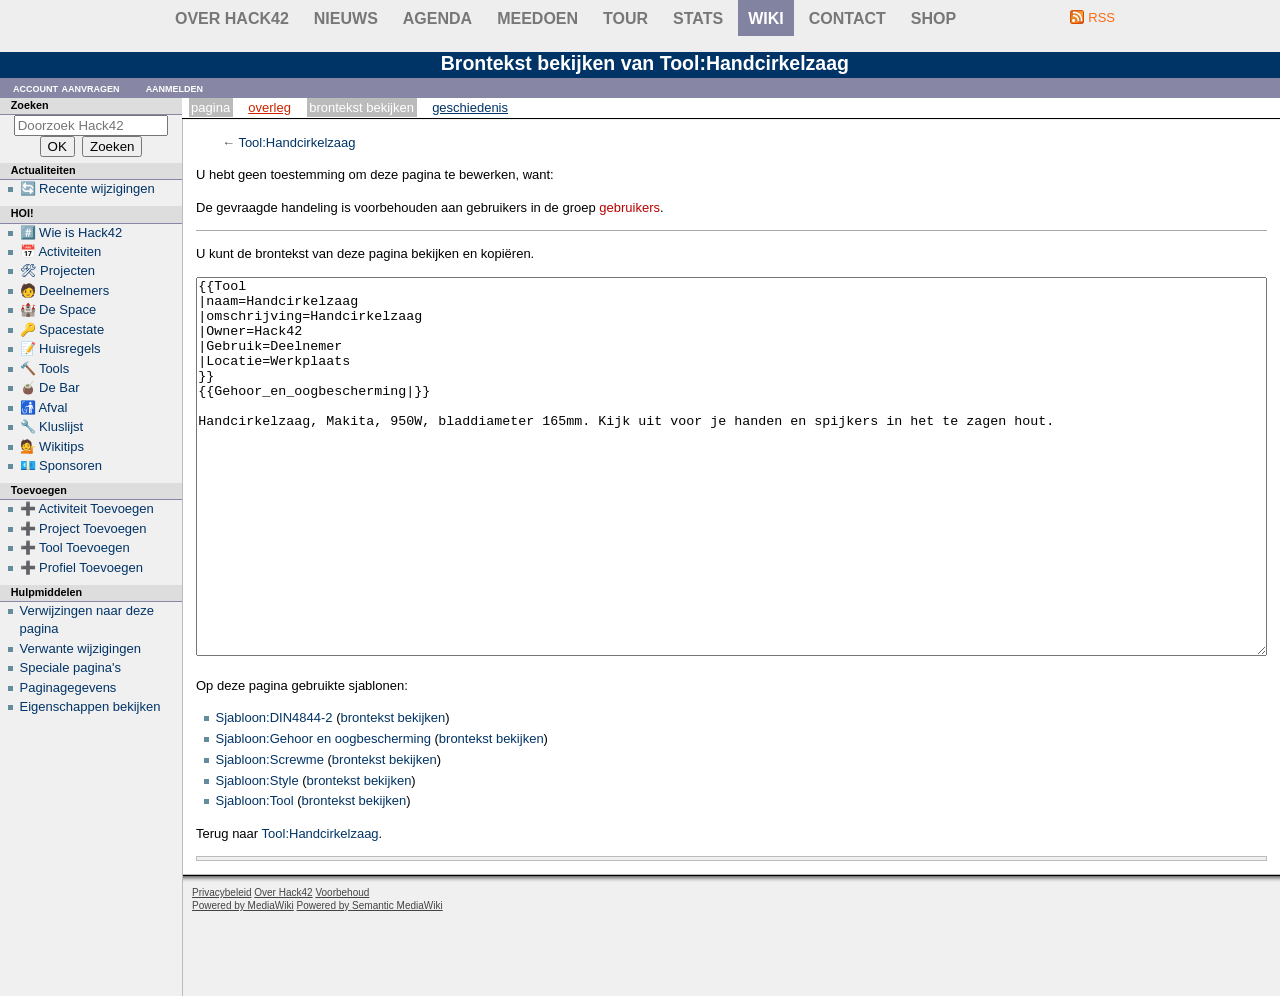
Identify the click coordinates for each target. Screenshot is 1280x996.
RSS (1101, 17)
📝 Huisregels (60, 348)
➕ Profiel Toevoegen (81, 567)
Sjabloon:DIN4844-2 (274, 792)
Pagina (210, 107)
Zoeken (30, 105)
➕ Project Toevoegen (83, 528)
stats (698, 18)
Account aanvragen (66, 87)
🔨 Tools (45, 368)
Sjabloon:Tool (255, 875)
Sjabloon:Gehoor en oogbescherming (323, 813)
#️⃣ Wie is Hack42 (71, 232)
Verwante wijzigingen (80, 648)
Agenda (437, 18)
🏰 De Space (58, 309)
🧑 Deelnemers (65, 290)
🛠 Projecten (58, 270)
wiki (766, 18)
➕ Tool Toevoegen (75, 547)
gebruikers (629, 207)
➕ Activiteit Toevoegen (87, 508)
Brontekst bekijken (361, 107)
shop (933, 18)
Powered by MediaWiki (243, 980)
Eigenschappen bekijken (90, 706)
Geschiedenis (470, 107)
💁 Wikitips (52, 446)
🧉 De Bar (50, 387)
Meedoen (537, 18)
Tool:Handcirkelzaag (296, 142)
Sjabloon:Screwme (270, 834)
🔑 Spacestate (62, 329)
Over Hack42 (232, 18)
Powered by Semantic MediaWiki (370, 980)
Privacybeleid (221, 967)
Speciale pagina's (71, 667)
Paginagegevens (68, 687)
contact (847, 18)
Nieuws (346, 18)
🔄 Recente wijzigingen (87, 188)
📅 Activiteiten (61, 251)
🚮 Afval (44, 407)
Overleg (269, 107)
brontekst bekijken (393, 792)
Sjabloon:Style (257, 855)
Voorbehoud (342, 967)
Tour (625, 18)
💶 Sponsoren (61, 465)
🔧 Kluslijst (52, 426)
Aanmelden (175, 87)
